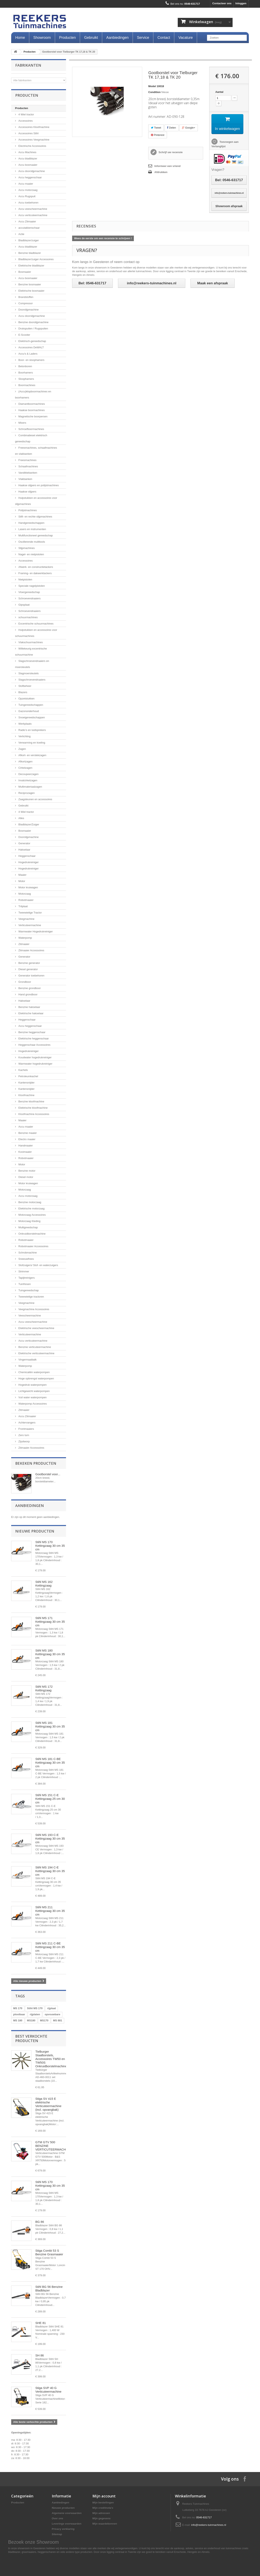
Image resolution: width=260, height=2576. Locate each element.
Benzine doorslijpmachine (33, 322)
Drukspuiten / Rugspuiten (33, 328)
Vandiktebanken (27, 472)
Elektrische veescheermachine (36, 1328)
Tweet (156, 127)
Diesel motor (25, 1177)
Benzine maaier (27, 1132)
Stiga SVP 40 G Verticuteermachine (48, 2389)
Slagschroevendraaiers (32, 679)
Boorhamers (25, 372)
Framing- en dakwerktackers (35, 573)
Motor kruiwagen (28, 887)
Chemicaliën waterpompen (34, 1372)
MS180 (31, 2020)
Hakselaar (24, 849)
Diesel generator (28, 969)
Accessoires (25, 120)
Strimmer (23, 1271)
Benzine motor (26, 1170)
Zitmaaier (23, 944)
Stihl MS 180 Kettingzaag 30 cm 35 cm (50, 1654)
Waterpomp (25, 937)
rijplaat (51, 2008)
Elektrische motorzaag (31, 1208)
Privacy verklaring (63, 2529)
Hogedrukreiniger (28, 862)
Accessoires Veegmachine (33, 139)
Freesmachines (27, 460)
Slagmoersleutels (28, 673)
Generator (24, 843)
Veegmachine (26, 918)
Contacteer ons (222, 3)
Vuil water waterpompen (32, 1397)
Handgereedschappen (31, 522)
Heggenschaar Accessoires (34, 1044)
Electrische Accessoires (32, 145)
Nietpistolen (25, 579)
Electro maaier (26, 1139)
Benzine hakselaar (29, 1007)
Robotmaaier (26, 900)
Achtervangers (26, 1422)
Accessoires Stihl (28, 133)
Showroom (42, 38)
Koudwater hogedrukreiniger (35, 1057)
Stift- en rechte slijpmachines (35, 516)
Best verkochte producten (31, 2038)
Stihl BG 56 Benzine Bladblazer (49, 2288)
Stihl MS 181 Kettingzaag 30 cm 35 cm (50, 1726)
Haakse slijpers (27, 491)
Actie (21, 234)
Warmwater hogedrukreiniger (35, 1063)
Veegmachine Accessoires (33, 1309)
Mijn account (104, 2496)
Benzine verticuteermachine (34, 1347)
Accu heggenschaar (30, 177)
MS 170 (17, 2008)
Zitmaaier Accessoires (31, 950)
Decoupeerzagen (28, 774)
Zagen (22, 748)
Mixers (22, 422)
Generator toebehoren (31, 975)
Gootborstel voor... (47, 1474)
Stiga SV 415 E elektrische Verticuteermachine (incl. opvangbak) (48, 2104)
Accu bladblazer (27, 158)
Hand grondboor (28, 994)
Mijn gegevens (101, 2518)
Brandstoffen (25, 297)
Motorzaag (24, 893)
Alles (21, 818)
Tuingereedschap (28, 1290)
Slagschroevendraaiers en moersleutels (32, 664)
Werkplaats (24, 723)
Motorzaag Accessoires (32, 1214)
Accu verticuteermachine (32, 215)
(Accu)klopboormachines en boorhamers (33, 394)
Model (152, 86)
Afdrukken (160, 172)
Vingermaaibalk (27, 1359)
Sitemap (57, 2534)
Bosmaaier (24, 271)
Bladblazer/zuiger (28, 240)
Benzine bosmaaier (29, 284)
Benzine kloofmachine (31, 1101)
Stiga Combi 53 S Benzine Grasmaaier (49, 2252)
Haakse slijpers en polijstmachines (38, 485)
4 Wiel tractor (26, 114)
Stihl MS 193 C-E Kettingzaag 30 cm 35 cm (50, 1838)
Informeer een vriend (167, 166)
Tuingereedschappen (30, 704)
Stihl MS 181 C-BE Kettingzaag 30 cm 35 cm (50, 1762)
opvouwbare (52, 2014)
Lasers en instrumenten (32, 529)
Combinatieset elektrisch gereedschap (31, 438)
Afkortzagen (25, 761)
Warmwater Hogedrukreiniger (35, 931)
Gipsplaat (24, 604)
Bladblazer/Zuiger (28, 824)
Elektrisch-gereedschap (32, 341)
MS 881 (57, 2020)
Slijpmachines (26, 548)
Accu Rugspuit (26, 196)
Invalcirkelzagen (27, 780)
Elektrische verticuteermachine (36, 1353)
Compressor (25, 303)
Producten (67, 38)
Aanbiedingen (117, 38)
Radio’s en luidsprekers (32, 730)
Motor (21, 881)
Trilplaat (23, 906)
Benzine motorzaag (29, 1202)
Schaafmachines (28, 466)
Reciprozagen (26, 792)
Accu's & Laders (27, 353)
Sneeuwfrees (26, 1258)
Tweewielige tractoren (31, 1296)
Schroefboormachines (31, 429)
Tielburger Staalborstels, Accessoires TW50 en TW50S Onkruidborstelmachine (51, 2059)
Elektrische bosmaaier (31, 290)
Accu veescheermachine (32, 208)
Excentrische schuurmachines (35, 623)
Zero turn (23, 1435)
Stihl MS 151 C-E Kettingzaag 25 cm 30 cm (50, 1798)
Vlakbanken (25, 479)
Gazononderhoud (28, 711)
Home (20, 38)
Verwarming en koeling (31, 742)
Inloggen (240, 3)
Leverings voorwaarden (66, 2523)
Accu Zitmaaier (27, 221)
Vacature (185, 38)
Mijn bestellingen (103, 2502)
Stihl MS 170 (35, 2008)
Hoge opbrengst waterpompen (36, 1378)
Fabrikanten (28, 65)
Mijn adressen (101, 2513)
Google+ (188, 127)
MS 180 (17, 2020)
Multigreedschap (28, 1227)
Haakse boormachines (31, 410)
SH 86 (39, 2355)
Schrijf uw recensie (170, 152)
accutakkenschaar (29, 227)
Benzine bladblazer (29, 252)
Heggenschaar (27, 855)
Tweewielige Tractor (30, 912)
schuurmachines (28, 617)
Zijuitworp (24, 1441)
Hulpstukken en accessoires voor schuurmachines (36, 633)
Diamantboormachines (31, 403)
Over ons (57, 2518)
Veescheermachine (29, 1315)
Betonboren (25, 366)
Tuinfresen (24, 1284)
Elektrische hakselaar (30, 1013)
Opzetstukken (26, 698)
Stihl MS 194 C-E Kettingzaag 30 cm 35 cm (50, 1871)
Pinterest (157, 134)
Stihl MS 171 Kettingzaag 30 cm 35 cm (50, 1621)
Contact (163, 38)
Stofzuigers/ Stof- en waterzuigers (38, 1265)
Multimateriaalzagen (30, 786)
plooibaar (19, 2014)
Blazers (22, 692)
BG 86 (39, 2221)
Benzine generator (29, 962)
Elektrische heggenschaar (33, 1038)
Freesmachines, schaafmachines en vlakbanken (36, 450)
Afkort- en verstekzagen (32, 755)
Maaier (22, 874)
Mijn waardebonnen (104, 2523)
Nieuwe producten (34, 1531)
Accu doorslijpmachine (31, 171)
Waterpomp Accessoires (32, 1403)
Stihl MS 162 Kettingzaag (44, 1583)
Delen (171, 127)
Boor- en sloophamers (31, 360)
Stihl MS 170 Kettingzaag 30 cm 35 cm (50, 1545)
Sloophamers (26, 378)
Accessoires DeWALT (31, 347)
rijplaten (35, 2014)
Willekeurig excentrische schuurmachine (31, 651)
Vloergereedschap (29, 592)
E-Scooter (24, 334)
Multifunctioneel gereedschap (35, 535)
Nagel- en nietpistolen (31, 554)
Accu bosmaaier (27, 164)
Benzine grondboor (29, 988)
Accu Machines (27, 152)
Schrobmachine (27, 1252)
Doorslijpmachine (28, 309)
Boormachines (26, 385)
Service (143, 38)
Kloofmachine (26, 1095)
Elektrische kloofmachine (33, 1107)
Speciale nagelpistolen (31, 585)
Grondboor (24, 981)
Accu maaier (25, 183)
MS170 (44, 2020)
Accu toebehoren (28, 202)
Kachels (23, 1070)
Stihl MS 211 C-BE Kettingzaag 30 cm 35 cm (50, 1947)
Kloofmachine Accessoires (33, 1114)
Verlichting (24, 736)
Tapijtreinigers (26, 1277)
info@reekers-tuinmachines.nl (208, 2524)
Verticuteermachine (29, 925)
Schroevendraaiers (29, 598)
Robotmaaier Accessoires (33, 1246)
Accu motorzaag (28, 190)
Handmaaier (25, 1145)
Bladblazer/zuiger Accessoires (36, 259)
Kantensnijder (26, 1082)
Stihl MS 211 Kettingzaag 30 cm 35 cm (50, 1910)
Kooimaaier (25, 1151)
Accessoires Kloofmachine (33, 127)
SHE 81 (40, 2323)
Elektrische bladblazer (31, 265)
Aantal (219, 91)
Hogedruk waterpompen (32, 1384)
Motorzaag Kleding (29, 1221)
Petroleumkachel (28, 1076)
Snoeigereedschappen (31, 717)
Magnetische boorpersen (33, 416)
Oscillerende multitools (31, 541)
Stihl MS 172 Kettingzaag (44, 1688)
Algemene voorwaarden (67, 2513)
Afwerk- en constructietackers (35, 566)
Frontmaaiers (26, 1428)
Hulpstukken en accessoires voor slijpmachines (36, 500)
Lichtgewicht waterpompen (34, 1391)
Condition (154, 92)
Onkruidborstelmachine (32, 1233)
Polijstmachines (27, 510)
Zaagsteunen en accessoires (35, 799)
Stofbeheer (24, 685)
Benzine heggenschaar (32, 1032)
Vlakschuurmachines (30, 642)
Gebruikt (91, 38)
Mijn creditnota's (102, 2507)
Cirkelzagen (25, 767)
